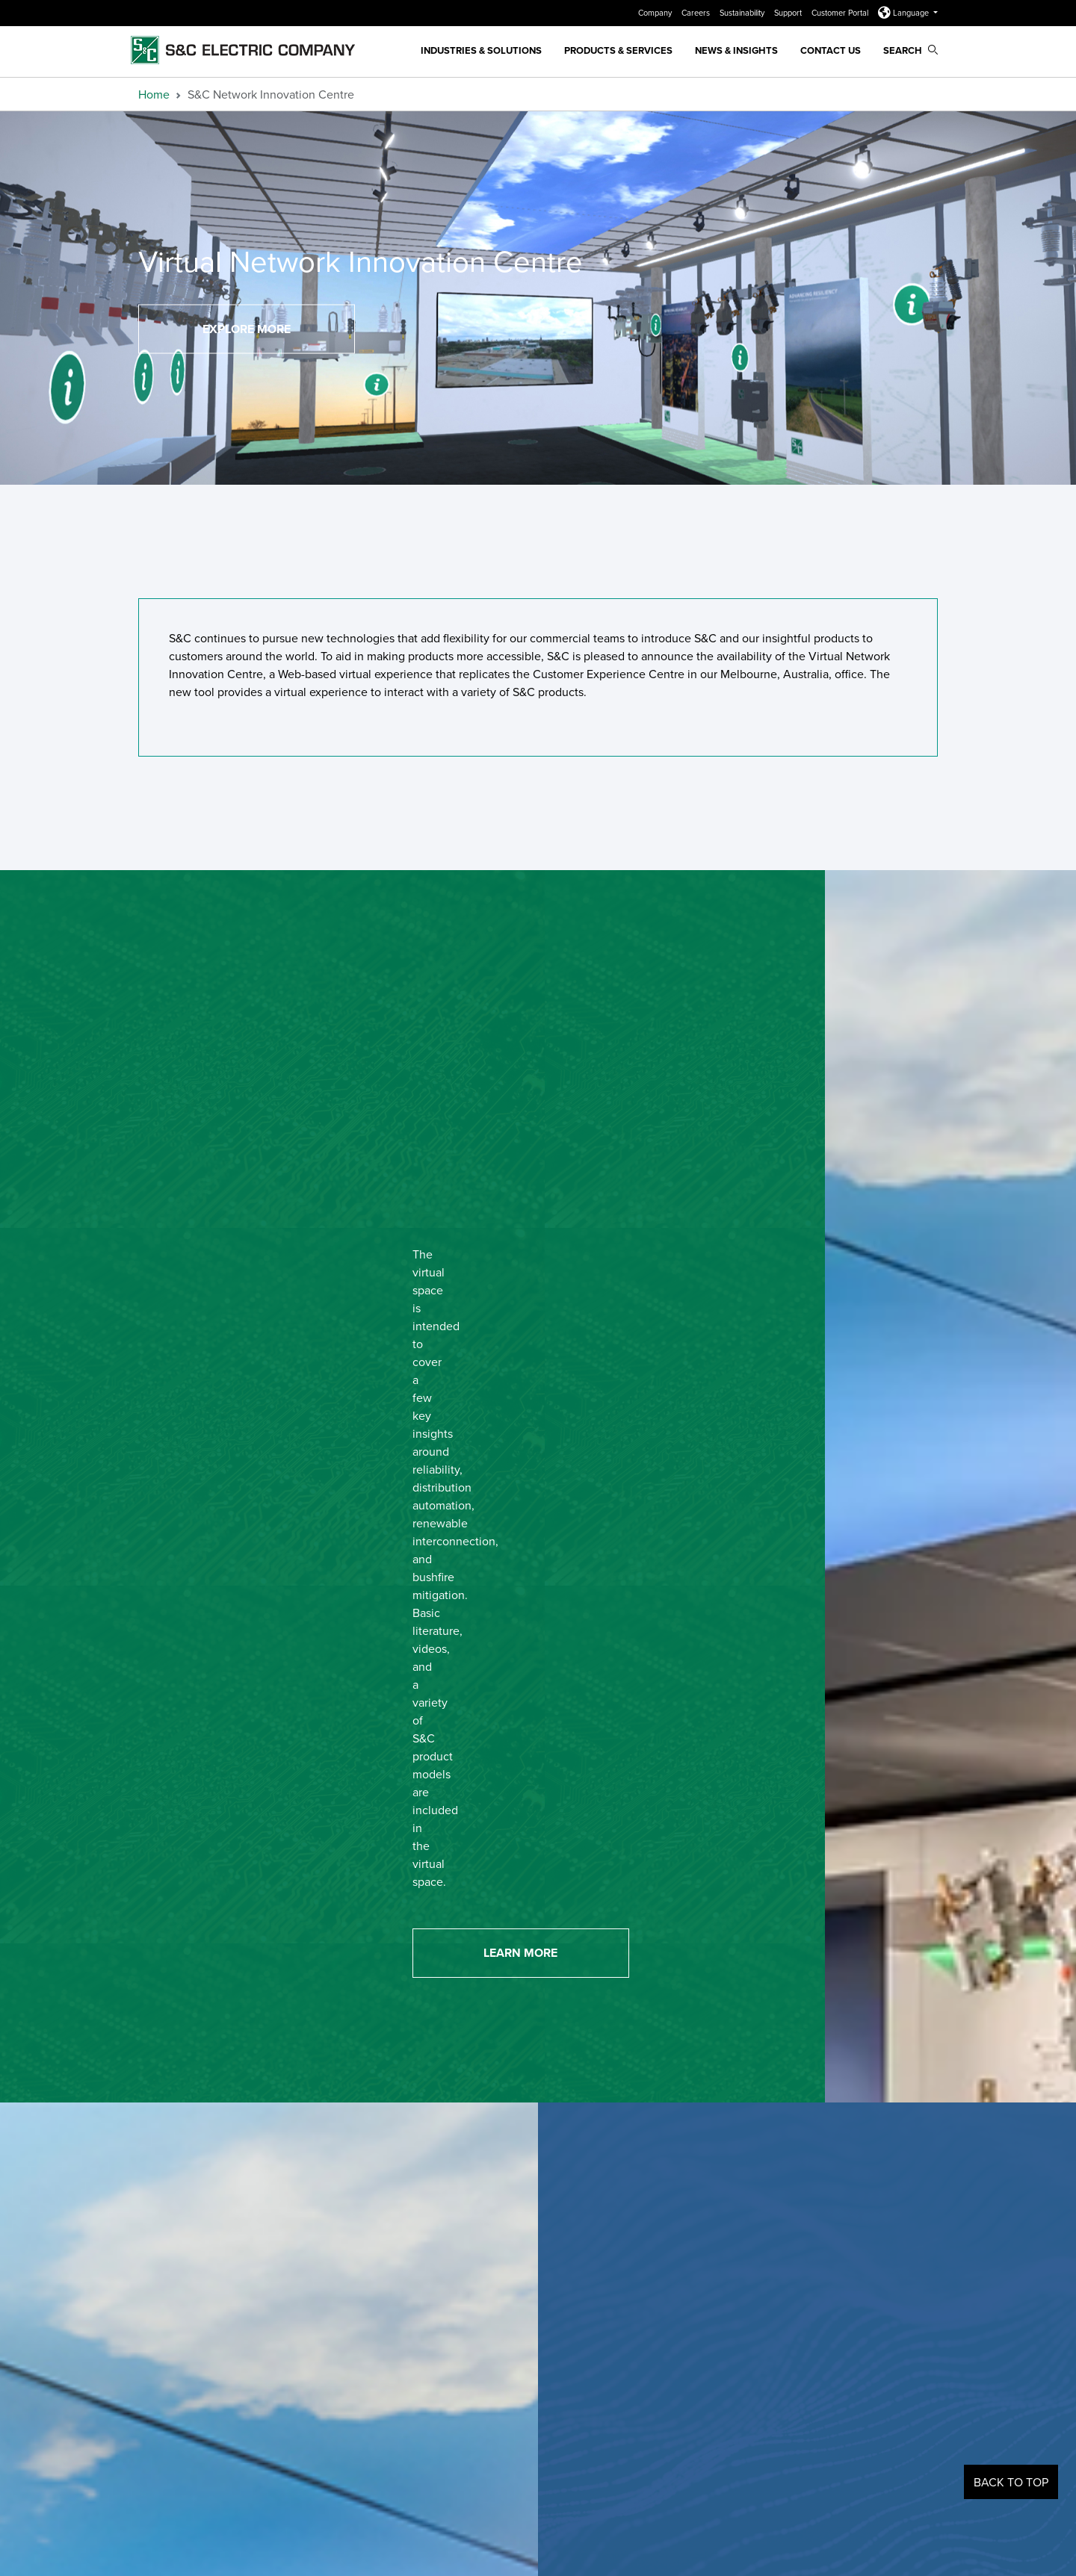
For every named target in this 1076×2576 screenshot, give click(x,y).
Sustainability (743, 13)
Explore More (246, 329)
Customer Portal (841, 13)
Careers (696, 13)
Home (154, 94)
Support (789, 13)
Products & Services (618, 50)
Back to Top (1011, 2482)
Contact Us (830, 50)
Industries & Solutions (481, 50)
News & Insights (736, 50)
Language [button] (904, 13)
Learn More (520, 1952)
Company (656, 13)
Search (910, 50)
